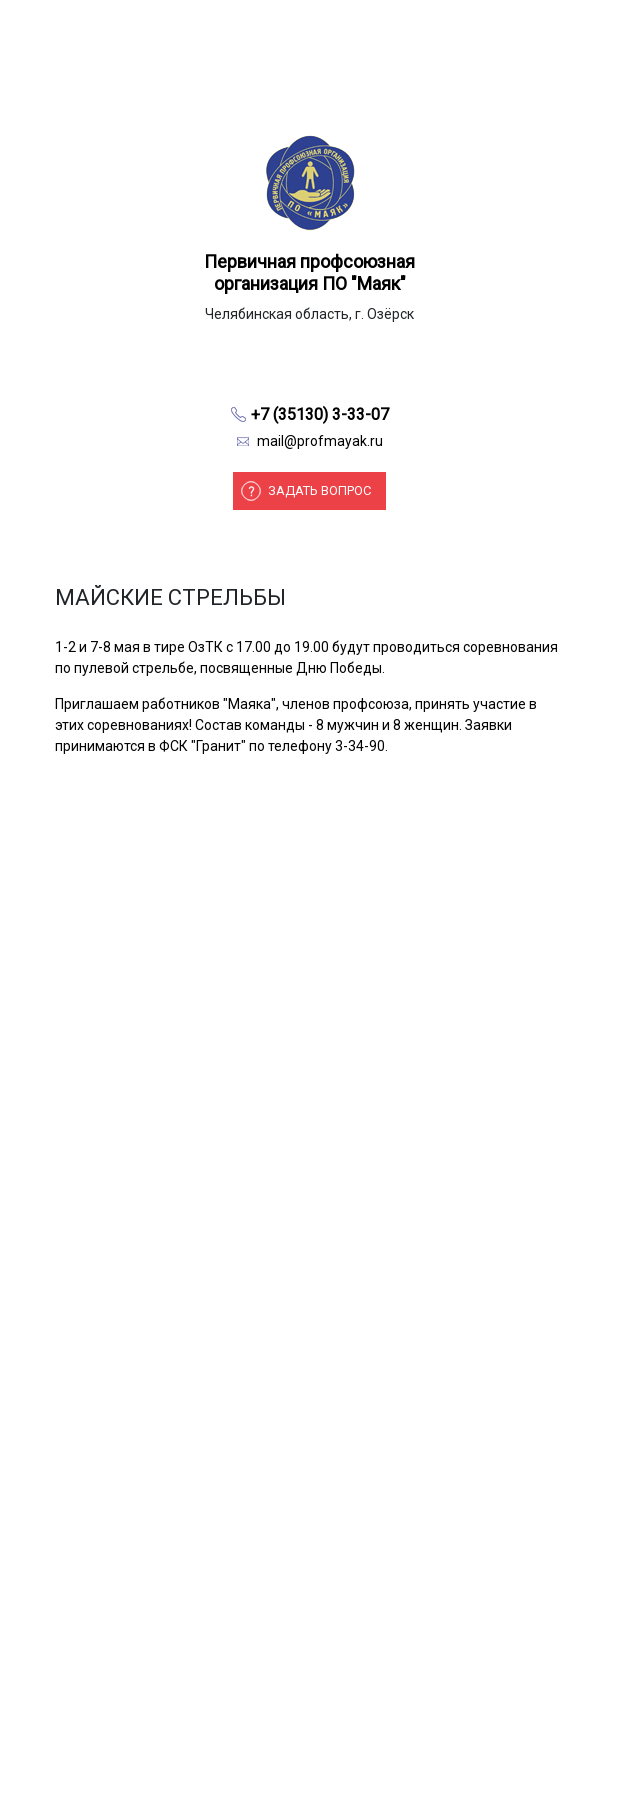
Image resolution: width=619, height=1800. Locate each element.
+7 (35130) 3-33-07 (320, 414)
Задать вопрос (319, 490)
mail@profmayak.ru (320, 441)
